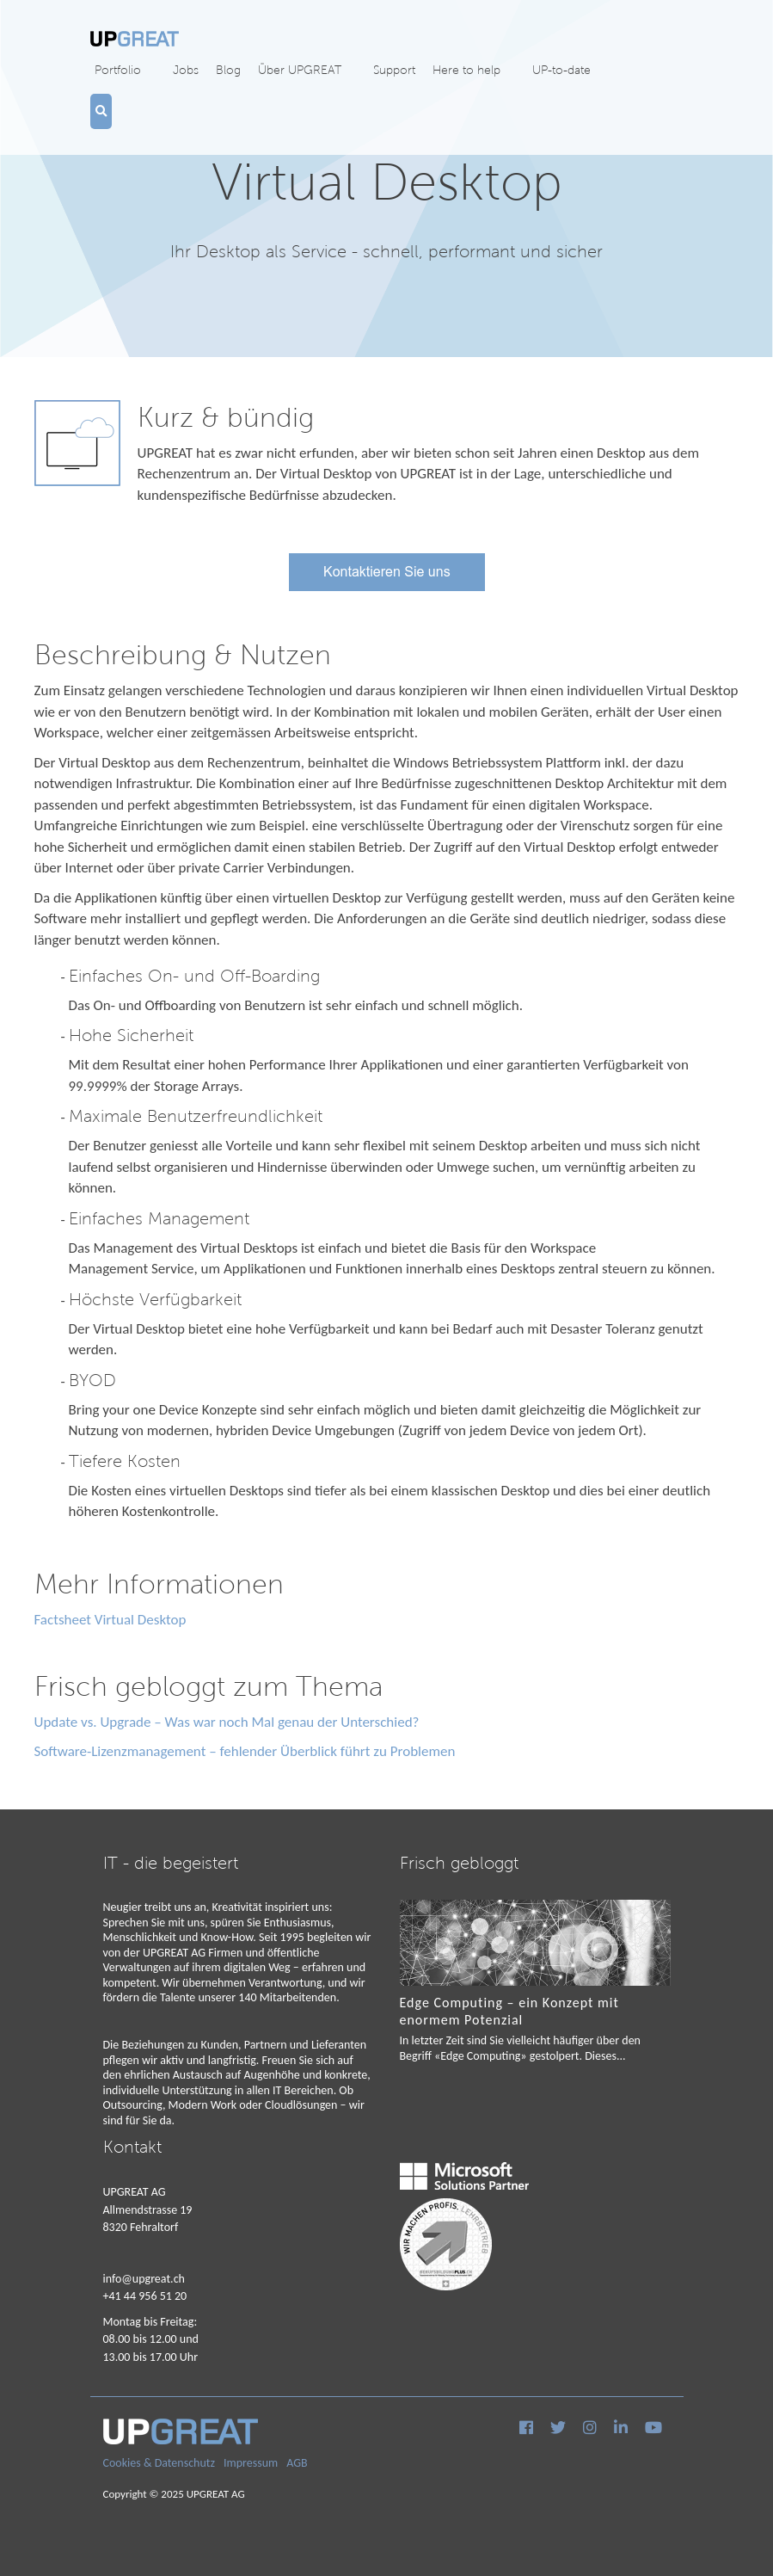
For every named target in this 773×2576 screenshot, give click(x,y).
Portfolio (118, 70)
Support (394, 70)
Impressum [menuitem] (251, 2463)
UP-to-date (561, 70)
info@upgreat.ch (144, 2278)
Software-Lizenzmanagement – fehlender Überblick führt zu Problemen (245, 1751)
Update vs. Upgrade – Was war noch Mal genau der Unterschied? (227, 1722)
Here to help (466, 70)
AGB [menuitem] (296, 2463)
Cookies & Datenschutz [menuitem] (159, 2463)
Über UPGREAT (299, 70)
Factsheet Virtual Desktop (110, 1620)
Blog (228, 70)
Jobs (186, 70)
